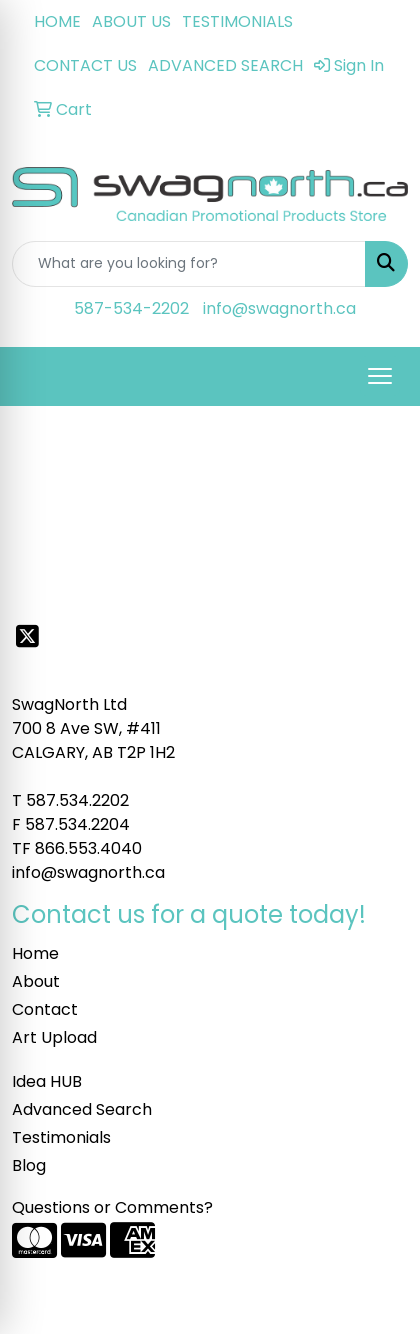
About (36, 981)
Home (35, 953)
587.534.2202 (77, 800)
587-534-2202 (131, 308)
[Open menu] (380, 376)
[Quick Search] (189, 264)
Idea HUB (47, 1081)
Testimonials (61, 1137)
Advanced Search (82, 1109)
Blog (29, 1165)
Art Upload (54, 1037)
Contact (45, 1009)
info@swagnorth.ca (279, 308)
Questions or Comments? (112, 1207)
